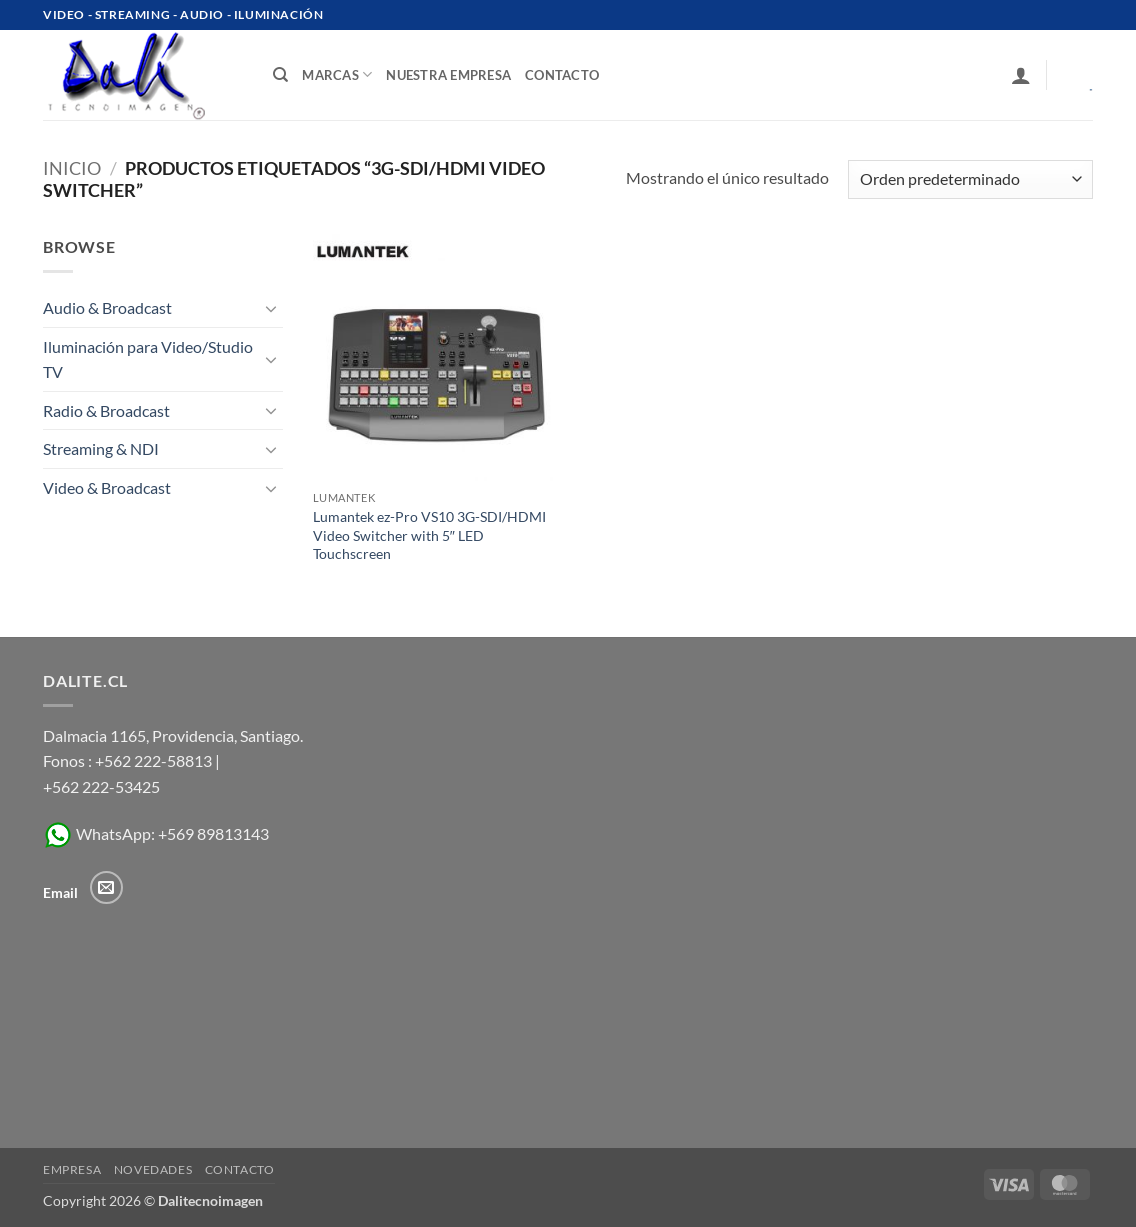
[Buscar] (280, 75)
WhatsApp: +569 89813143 (156, 833)
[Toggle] (271, 308)
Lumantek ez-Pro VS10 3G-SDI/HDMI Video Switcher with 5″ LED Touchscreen (429, 535)
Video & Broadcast (107, 487)
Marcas (337, 74)
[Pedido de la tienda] (970, 179)
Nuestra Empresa (448, 75)
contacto (562, 75)
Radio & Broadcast (106, 410)
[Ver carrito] (1077, 75)
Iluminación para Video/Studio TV (148, 359)
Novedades (153, 1169)
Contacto (240, 1169)
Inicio (72, 168)
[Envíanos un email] (106, 887)
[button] (1021, 75)
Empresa (72, 1169)
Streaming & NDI (101, 448)
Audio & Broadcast (107, 307)
